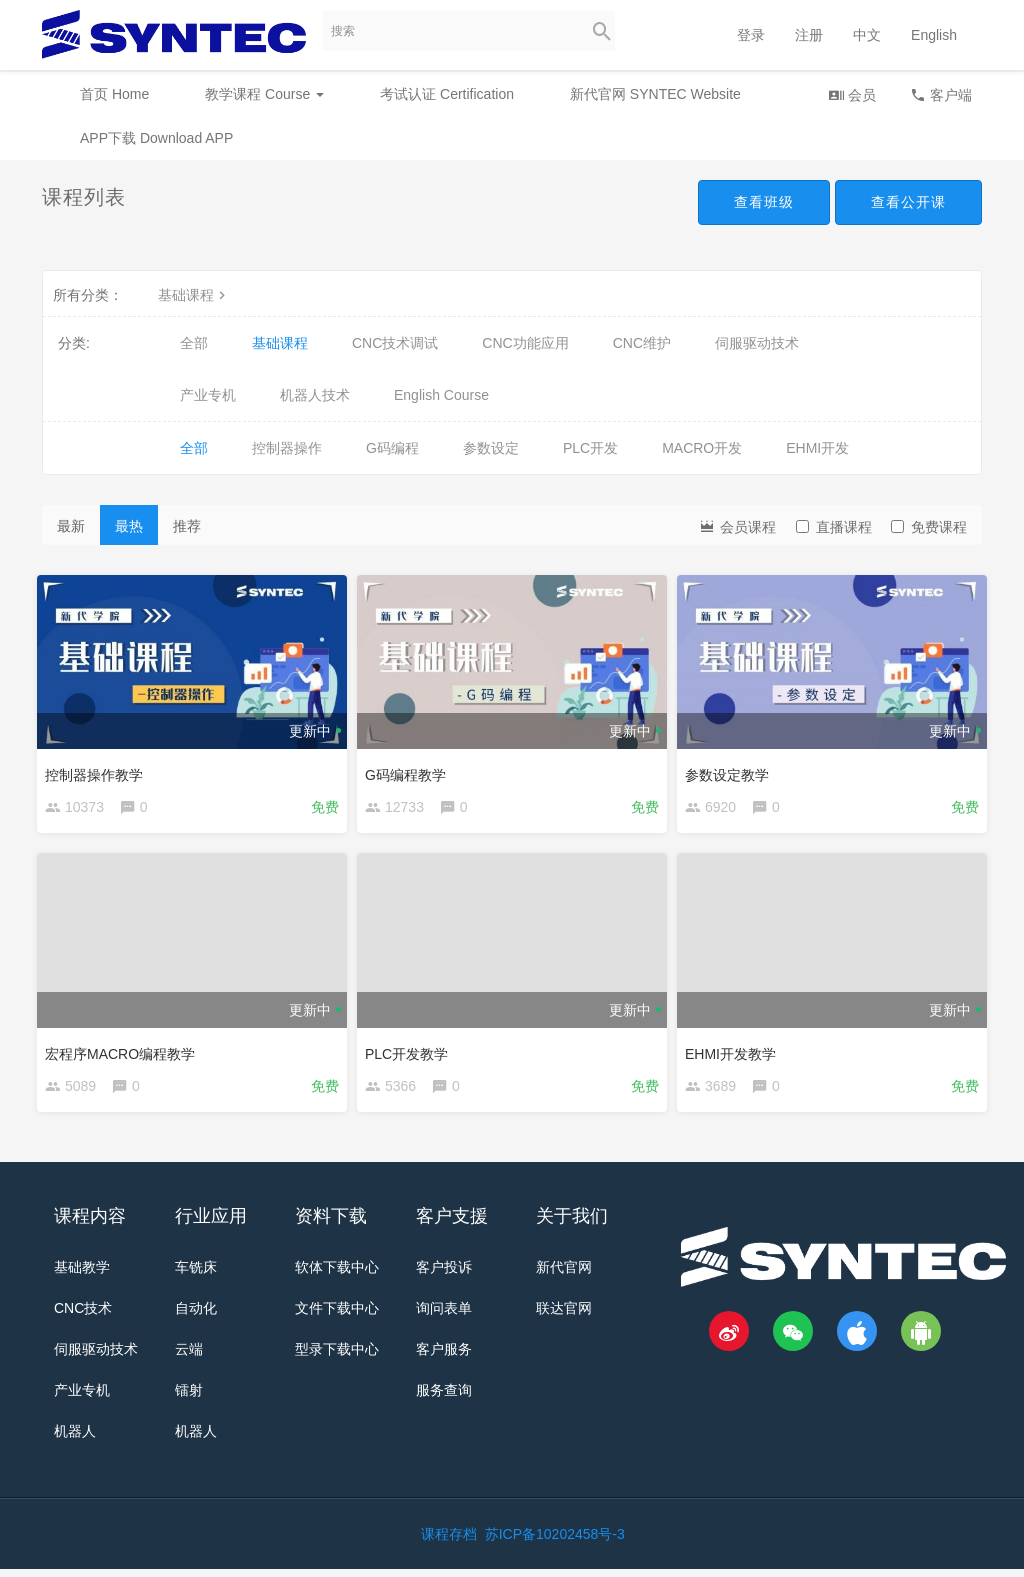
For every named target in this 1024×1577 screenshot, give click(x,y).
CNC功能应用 (525, 343)
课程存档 (449, 1542)
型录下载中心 (337, 1357)
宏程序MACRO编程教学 (125, 1052)
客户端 (941, 94)
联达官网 (564, 1316)
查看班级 (764, 202)
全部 (194, 343)
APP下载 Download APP (156, 138)
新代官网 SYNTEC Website (655, 94)
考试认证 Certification (447, 94)
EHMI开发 (817, 448)
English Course (441, 395)
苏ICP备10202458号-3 (555, 1542)
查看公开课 (908, 202)
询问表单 (444, 1316)
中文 (867, 35)
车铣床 (196, 1275)
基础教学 (82, 1275)
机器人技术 (315, 395)
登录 (751, 35)
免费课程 (929, 527)
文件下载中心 (337, 1316)
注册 (809, 35)
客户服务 (444, 1357)
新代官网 (564, 1275)
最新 (71, 526)
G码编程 (392, 448)
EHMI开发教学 (735, 1052)
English (934, 35)
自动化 (196, 1316)
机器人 (75, 1439)
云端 (189, 1357)
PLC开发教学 (411, 1052)
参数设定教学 (732, 770)
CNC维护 (642, 343)
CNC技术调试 (395, 343)
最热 (129, 526)
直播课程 (834, 527)
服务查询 (444, 1398)
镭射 (189, 1398)
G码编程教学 (410, 770)
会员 (852, 94)
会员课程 (737, 525)
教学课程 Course (264, 94)
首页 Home (114, 94)
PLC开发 (590, 448)
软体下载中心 (337, 1275)
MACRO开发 (702, 448)
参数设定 (491, 448)
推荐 (187, 526)
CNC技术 (83, 1316)
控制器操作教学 (99, 770)
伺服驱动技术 (757, 343)
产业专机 (208, 395)
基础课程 (194, 295)
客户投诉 (444, 1275)
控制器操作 (287, 448)
